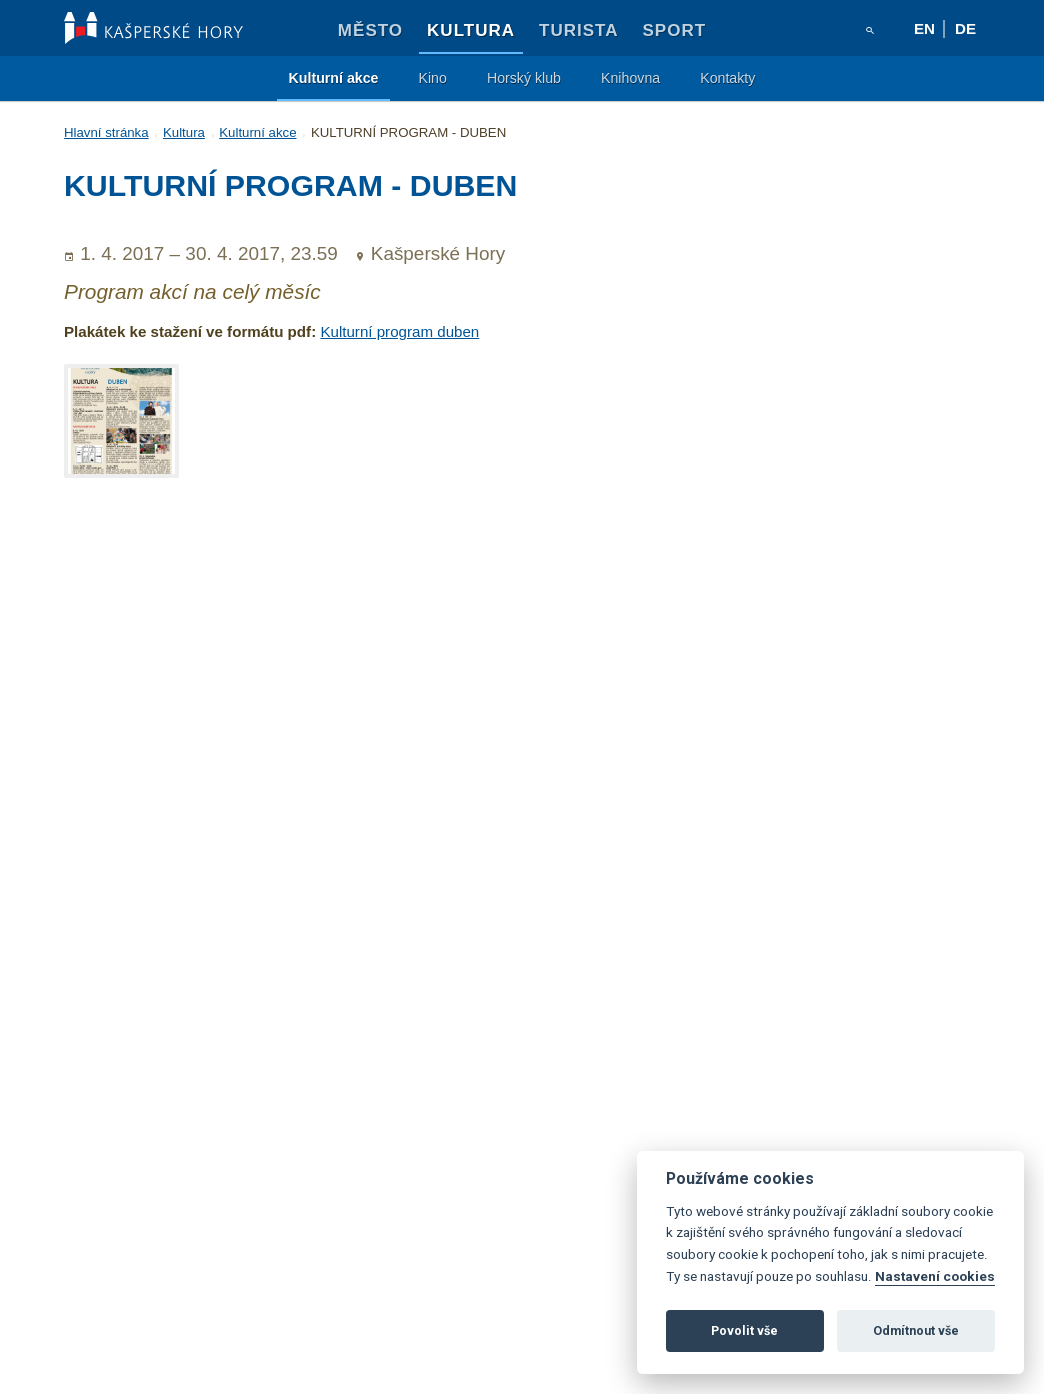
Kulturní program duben (399, 331)
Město (370, 30)
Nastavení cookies (935, 1276)
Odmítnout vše (916, 1330)
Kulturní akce (334, 78)
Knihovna (630, 78)
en (924, 28)
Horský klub (524, 78)
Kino (432, 78)
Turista (578, 30)
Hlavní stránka (106, 132)
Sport (675, 30)
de (965, 28)
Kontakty (727, 78)
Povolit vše (744, 1330)
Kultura (471, 30)
